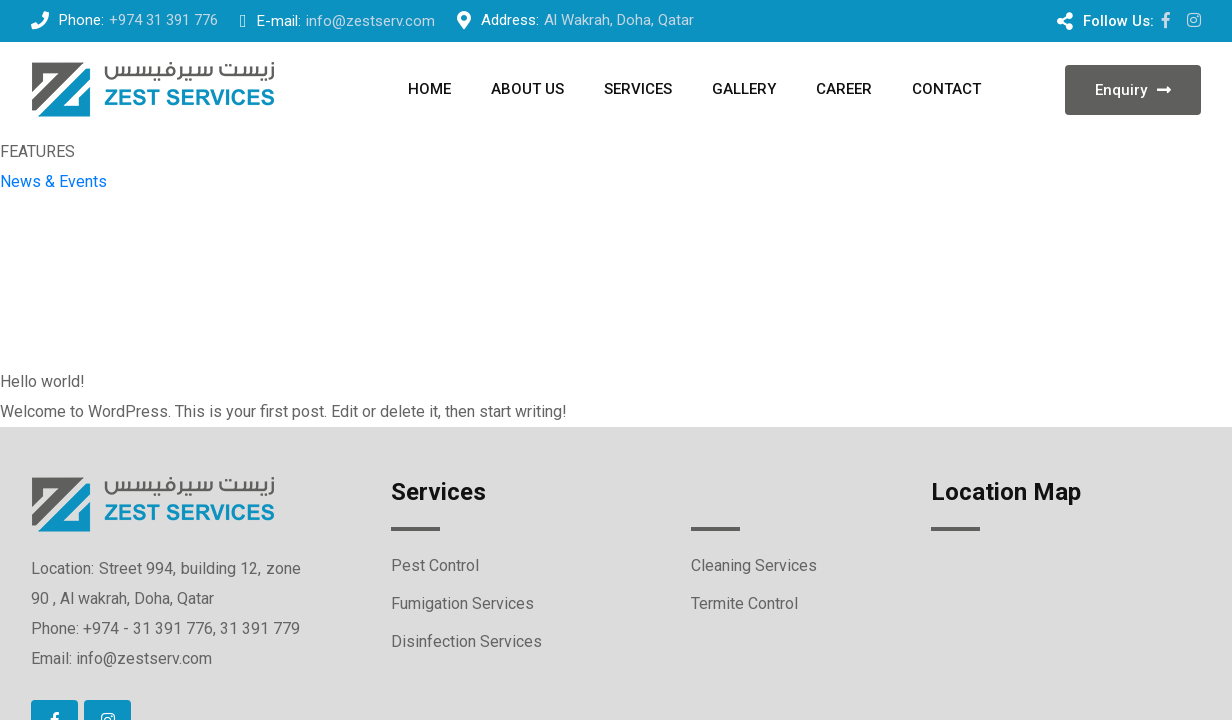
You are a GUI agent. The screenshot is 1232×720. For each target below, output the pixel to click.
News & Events (53, 181)
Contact (946, 89)
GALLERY (744, 89)
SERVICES (638, 89)
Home (429, 89)
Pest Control (435, 565)
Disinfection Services (466, 641)
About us (527, 89)
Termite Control (744, 603)
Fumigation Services (462, 603)
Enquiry (1133, 90)
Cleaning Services (754, 565)
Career (844, 89)
